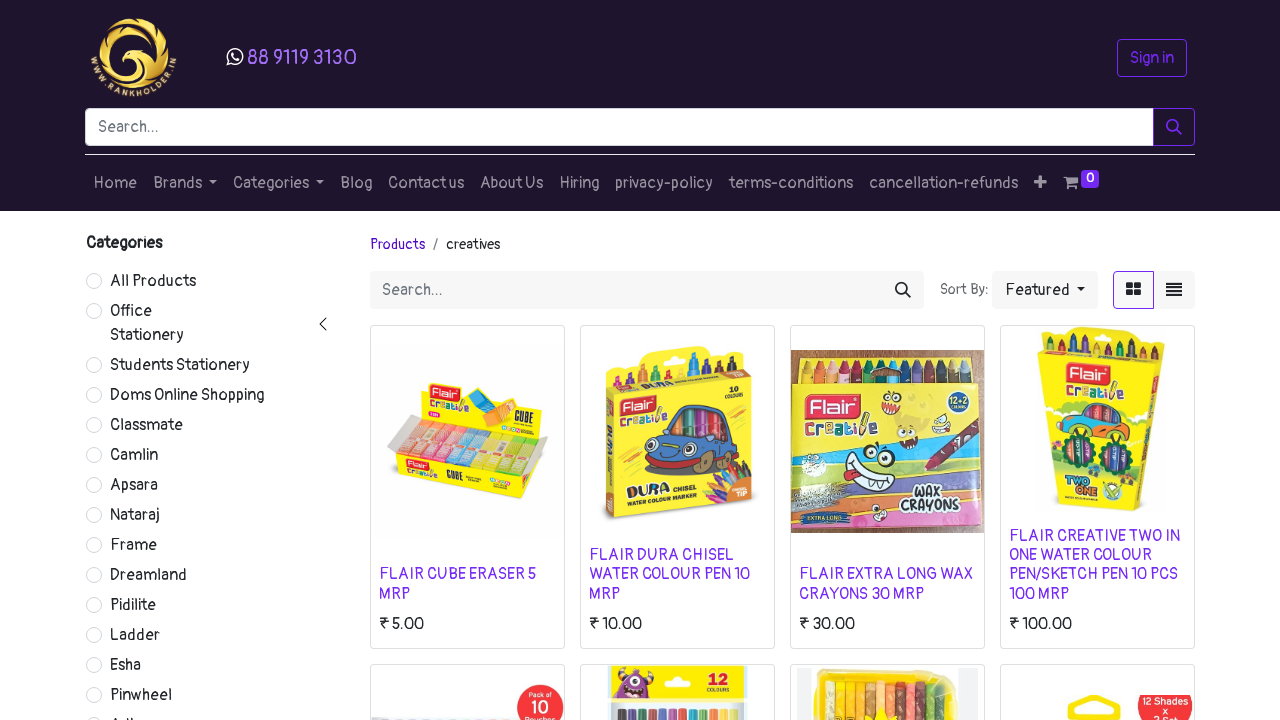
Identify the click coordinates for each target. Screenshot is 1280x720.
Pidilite (133, 605)
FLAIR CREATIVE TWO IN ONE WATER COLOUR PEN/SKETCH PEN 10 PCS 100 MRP (1094, 565)
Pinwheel (141, 695)
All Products (153, 281)
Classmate (146, 425)
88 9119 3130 (302, 57)
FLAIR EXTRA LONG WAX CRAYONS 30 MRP (886, 583)
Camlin (134, 455)
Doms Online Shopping (187, 395)
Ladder (135, 635)
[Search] (1174, 127)
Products (397, 244)
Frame (133, 545)
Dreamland (148, 575)
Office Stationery (147, 323)
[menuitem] (115, 183)
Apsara (134, 485)
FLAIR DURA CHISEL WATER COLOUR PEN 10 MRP (669, 574)
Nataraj (135, 515)
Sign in (1152, 58)
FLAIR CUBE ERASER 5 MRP (457, 583)
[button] (1040, 183)
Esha (125, 665)
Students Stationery (180, 365)
